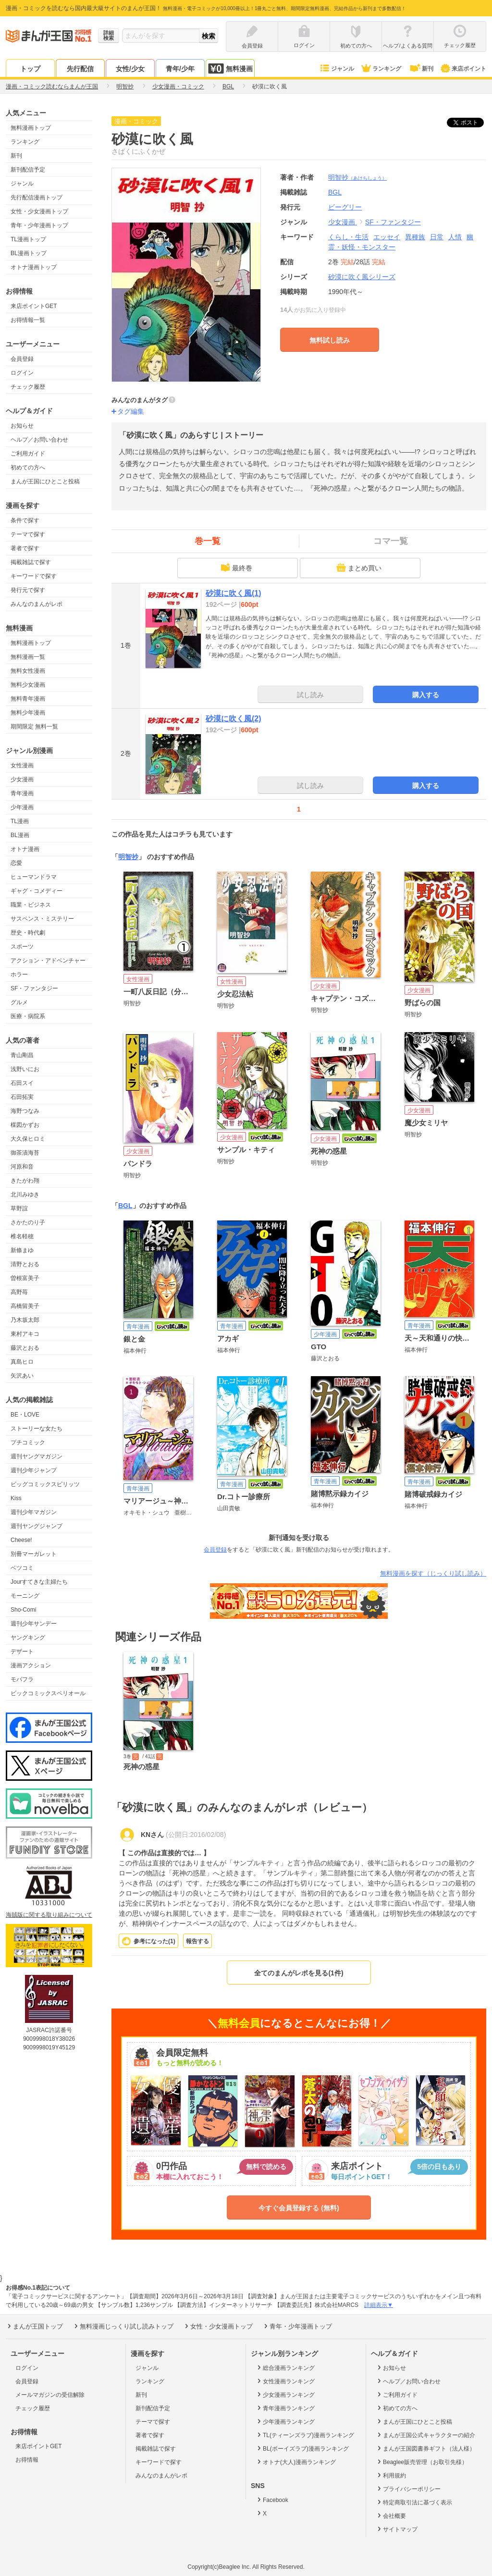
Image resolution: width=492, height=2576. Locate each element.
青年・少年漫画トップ (39, 225)
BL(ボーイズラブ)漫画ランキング (302, 2448)
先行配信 (80, 69)
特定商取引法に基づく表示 (414, 2502)
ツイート (470, 122)
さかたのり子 (28, 1222)
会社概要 (391, 2515)
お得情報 (26, 2459)
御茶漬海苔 (25, 1152)
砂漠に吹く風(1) (233, 593)
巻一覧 (208, 541)
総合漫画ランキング (285, 2367)
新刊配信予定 (28, 169)
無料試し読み (329, 340)
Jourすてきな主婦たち (39, 1581)
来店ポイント (463, 68)
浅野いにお (25, 1069)
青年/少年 (180, 69)
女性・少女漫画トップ (39, 211)
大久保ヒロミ (28, 1138)
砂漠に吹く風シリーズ (361, 277)
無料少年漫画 (28, 712)
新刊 (421, 68)
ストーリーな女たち (36, 1428)
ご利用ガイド (28, 453)
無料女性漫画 (28, 670)
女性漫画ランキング (285, 2381)
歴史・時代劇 (28, 932)
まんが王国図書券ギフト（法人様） (425, 2448)
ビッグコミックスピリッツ (45, 1484)
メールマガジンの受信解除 (50, 2394)
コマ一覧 (390, 541)
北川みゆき (25, 1194)
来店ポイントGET (34, 306)
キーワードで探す (34, 576)
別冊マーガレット (34, 1554)
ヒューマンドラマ (34, 877)
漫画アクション (31, 1665)
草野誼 (19, 1208)
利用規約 (391, 2475)
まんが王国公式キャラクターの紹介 (425, 2435)
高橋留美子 (25, 1306)
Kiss (16, 1498)
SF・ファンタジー (34, 988)
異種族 (415, 237)
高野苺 (19, 1292)
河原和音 (22, 1166)
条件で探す (25, 520)
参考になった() (154, 1941)
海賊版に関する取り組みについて (49, 1914)
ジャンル (336, 68)
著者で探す (25, 548)
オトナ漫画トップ (34, 267)
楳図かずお (25, 1125)
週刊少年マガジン (34, 1512)
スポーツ (22, 946)
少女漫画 (22, 779)
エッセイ (386, 237)
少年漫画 (22, 807)
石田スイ (22, 1083)
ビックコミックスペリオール (48, 1693)
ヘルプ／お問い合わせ (39, 439)
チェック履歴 (28, 386)
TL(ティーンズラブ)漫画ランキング (305, 2435)
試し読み (310, 695)
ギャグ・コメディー (36, 890)
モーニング (25, 1595)
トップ (30, 69)
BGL (125, 1205)
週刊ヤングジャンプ (36, 1526)
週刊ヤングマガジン (36, 1456)
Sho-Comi (23, 1609)
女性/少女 (130, 69)
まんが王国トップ (34, 2326)
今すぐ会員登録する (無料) (298, 2208)
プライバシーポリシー (408, 2488)
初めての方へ (28, 467)
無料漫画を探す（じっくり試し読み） (433, 1573)
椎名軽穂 (22, 1236)
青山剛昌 (22, 1055)
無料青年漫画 (28, 698)
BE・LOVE (25, 1414)
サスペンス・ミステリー (42, 918)
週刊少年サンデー (34, 1623)
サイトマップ (397, 2529)
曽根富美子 (25, 1278)
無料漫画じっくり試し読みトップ (123, 2326)
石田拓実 (22, 1097)
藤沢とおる (25, 1347)
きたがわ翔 (25, 1180)
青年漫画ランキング (285, 2408)
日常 (436, 237)
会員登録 (22, 359)
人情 (455, 237)
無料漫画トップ (31, 127)
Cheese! (21, 1540)
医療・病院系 (28, 1016)
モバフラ (22, 1679)
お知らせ (22, 425)
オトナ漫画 (25, 849)
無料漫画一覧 (28, 656)
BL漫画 (20, 835)
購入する (425, 695)
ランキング (380, 68)
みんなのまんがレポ (36, 604)
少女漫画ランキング (285, 2394)
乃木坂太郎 (25, 1320)
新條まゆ (22, 1250)
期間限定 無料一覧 (34, 726)
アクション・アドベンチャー (48, 960)
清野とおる (25, 1264)
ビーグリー (345, 207)
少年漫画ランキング (285, 2421)
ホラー (19, 974)
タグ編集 (130, 411)
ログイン (22, 373)
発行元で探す (28, 590)
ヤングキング (28, 1637)
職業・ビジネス (31, 904)
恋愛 (16, 863)
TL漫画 (20, 821)
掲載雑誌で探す (31, 562)
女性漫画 (22, 765)
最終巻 (236, 567)
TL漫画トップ (28, 239)
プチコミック (28, 1442)
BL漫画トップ (29, 253)
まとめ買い (358, 567)
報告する (197, 1941)
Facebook (272, 2499)
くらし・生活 (348, 237)
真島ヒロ (22, 1361)
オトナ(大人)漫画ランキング (296, 2461)
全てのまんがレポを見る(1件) (298, 1973)
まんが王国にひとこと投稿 (45, 481)
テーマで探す (28, 534)
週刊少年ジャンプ (34, 1470)
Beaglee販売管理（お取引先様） (421, 2461)
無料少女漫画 (28, 684)
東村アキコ (25, 1334)
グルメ (19, 1002)
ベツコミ (22, 1568)
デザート (22, 1651)
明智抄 (357, 177)
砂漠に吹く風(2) (233, 719)
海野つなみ (25, 1111)
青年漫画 (22, 793)
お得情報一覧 (28, 320)
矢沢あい (22, 1375)
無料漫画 (230, 68)
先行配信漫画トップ (36, 197)
